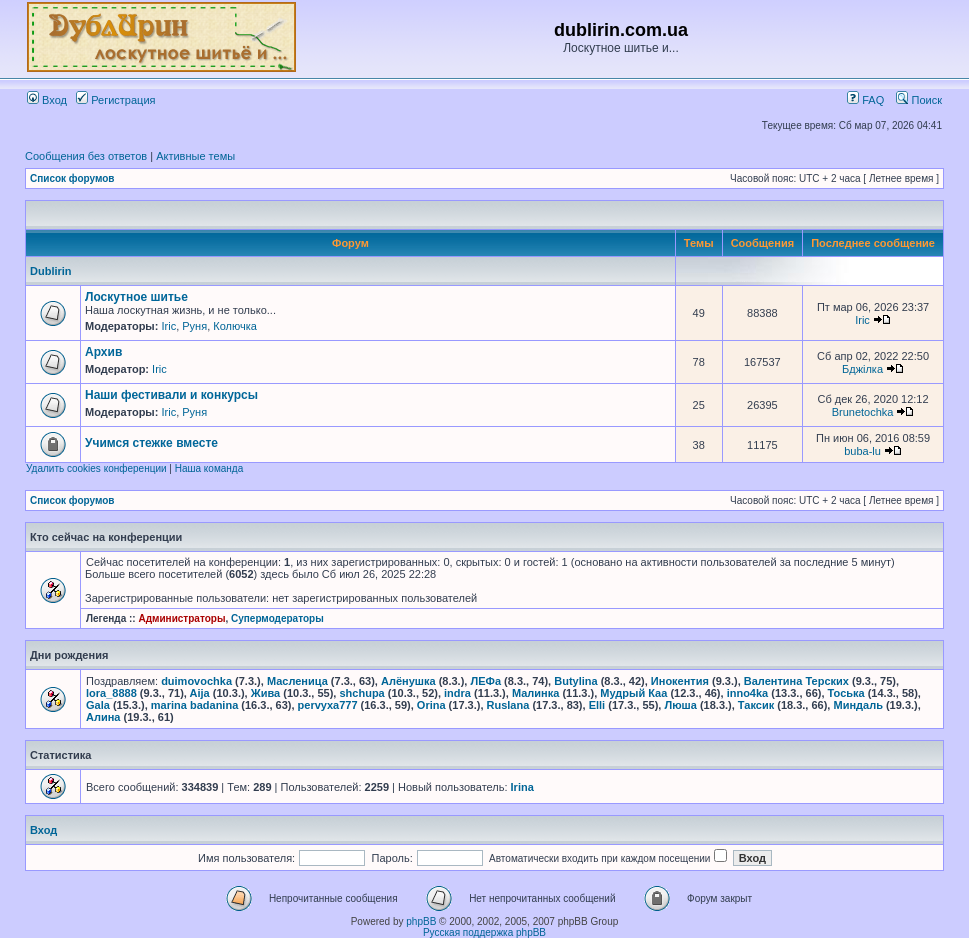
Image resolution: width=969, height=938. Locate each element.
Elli (597, 705)
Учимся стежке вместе (151, 443)
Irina (522, 787)
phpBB (421, 921)
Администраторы (181, 618)
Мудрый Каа (633, 693)
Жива (265, 693)
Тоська (846, 693)
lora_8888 (111, 693)
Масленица (297, 681)
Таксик (756, 705)
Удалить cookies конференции (96, 468)
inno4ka (748, 693)
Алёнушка (408, 681)
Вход (47, 100)
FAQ (865, 100)
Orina (431, 705)
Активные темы (195, 156)
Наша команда (209, 468)
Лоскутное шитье (136, 297)
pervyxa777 (328, 705)
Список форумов (72, 178)
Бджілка (862, 369)
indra (457, 693)
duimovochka (196, 681)
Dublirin (51, 271)
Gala (98, 705)
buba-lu (862, 451)
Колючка (235, 326)
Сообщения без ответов (86, 156)
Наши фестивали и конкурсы (171, 395)
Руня (194, 326)
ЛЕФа (485, 681)
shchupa (361, 693)
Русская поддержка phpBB (484, 932)
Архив (103, 352)
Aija (200, 693)
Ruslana (508, 705)
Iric (168, 326)
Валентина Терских (796, 681)
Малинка (535, 693)
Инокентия (680, 681)
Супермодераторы (277, 618)
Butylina (575, 681)
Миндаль (857, 705)
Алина (103, 717)
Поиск (919, 100)
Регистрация (115, 100)
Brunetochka (863, 412)
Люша (680, 705)
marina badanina (194, 705)
